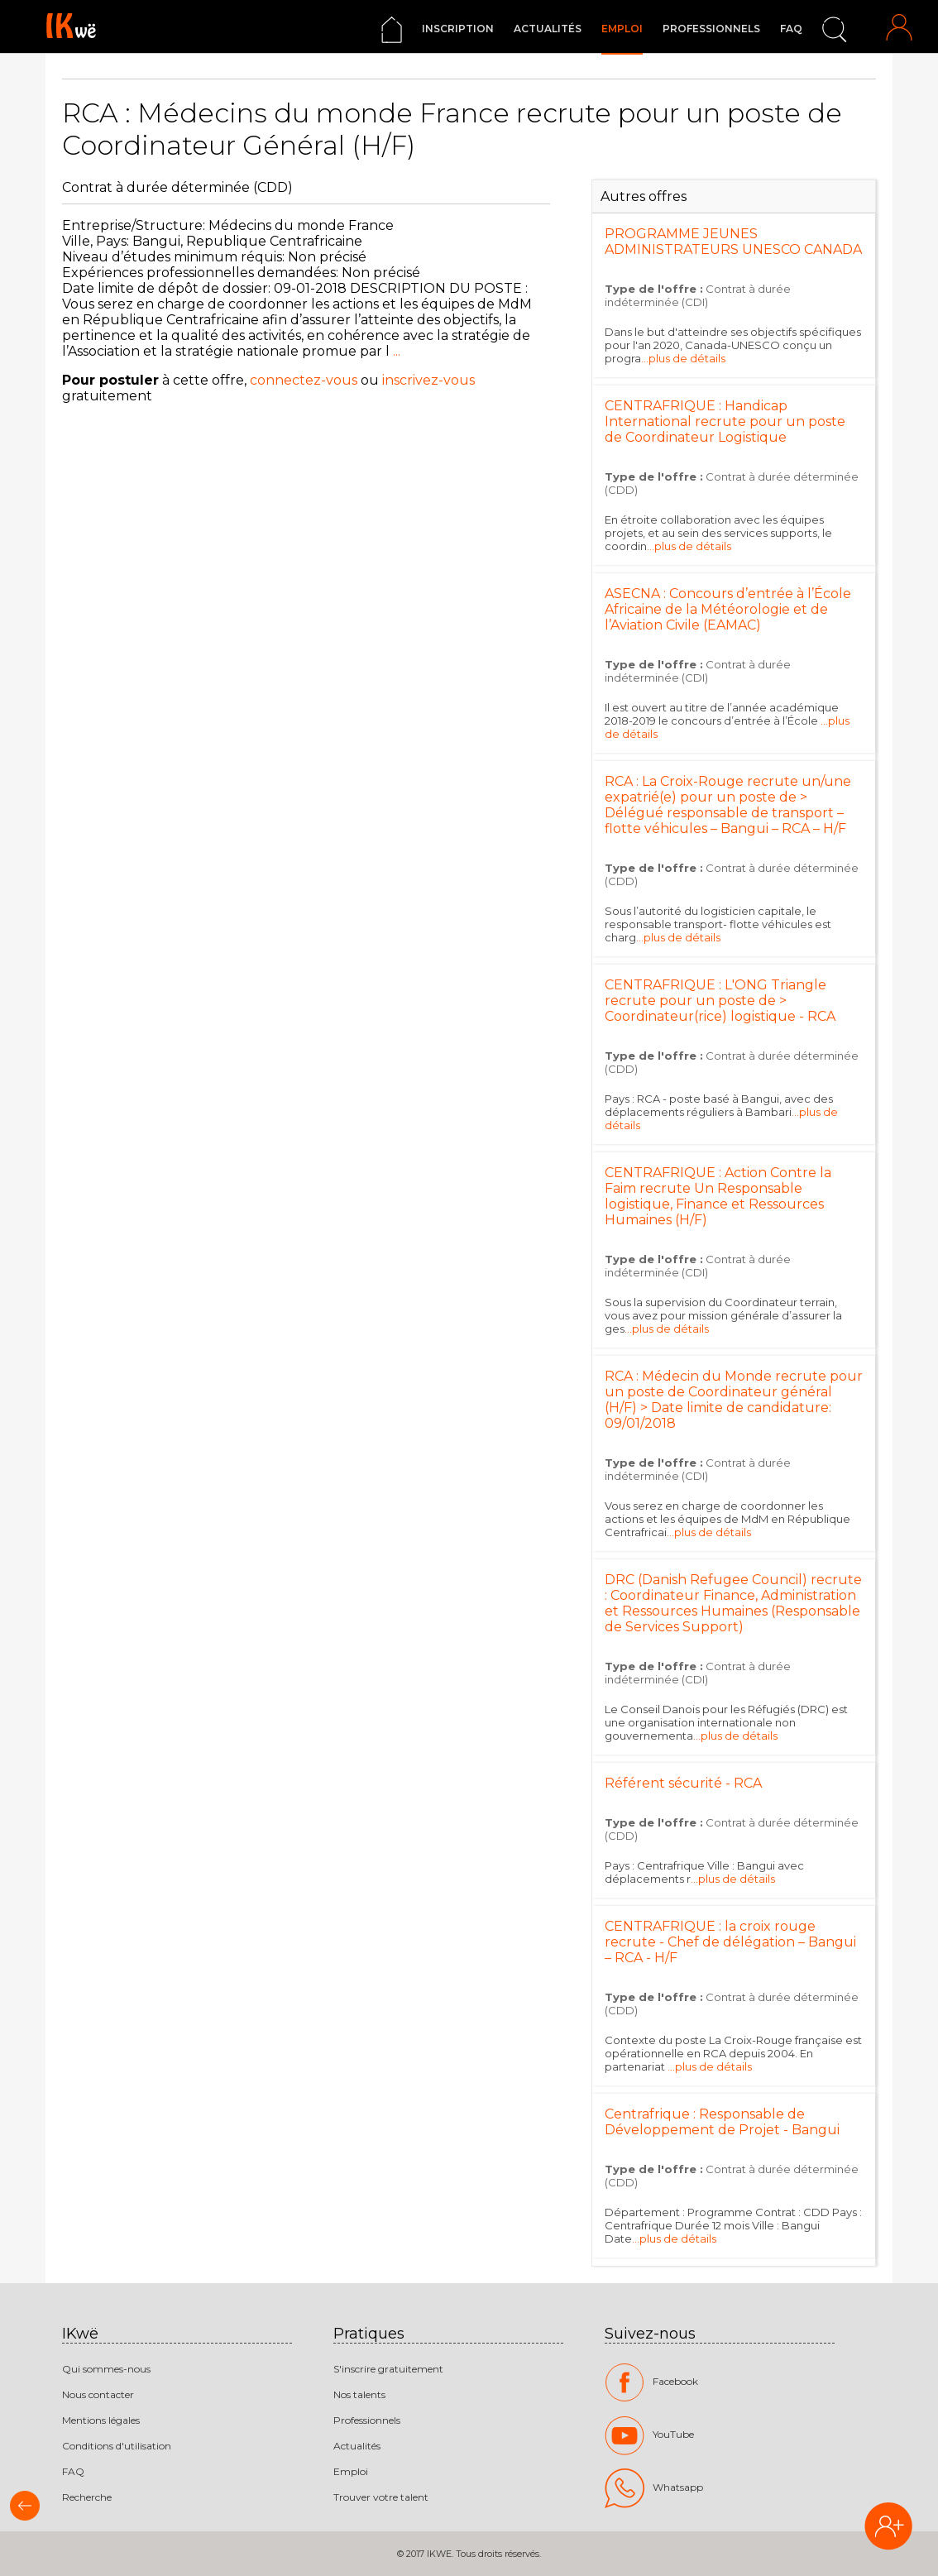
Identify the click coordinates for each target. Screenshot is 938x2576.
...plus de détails (683, 358)
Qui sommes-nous (106, 2369)
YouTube (649, 2435)
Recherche (87, 2497)
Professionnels (711, 28)
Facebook (651, 2382)
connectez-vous (303, 380)
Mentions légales (101, 2420)
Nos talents (359, 2394)
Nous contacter (98, 2394)
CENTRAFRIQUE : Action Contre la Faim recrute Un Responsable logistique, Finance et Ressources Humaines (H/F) (718, 1196)
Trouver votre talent (380, 2497)
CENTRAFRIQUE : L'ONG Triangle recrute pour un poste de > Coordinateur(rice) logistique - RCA (720, 1000)
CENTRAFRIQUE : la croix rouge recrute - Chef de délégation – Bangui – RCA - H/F (730, 1942)
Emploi (622, 28)
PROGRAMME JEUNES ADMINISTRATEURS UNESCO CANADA (733, 241)
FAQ (791, 28)
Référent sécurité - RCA (683, 1783)
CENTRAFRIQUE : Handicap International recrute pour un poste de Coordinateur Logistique (725, 421)
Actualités (547, 28)
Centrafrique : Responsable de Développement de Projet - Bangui (722, 2122)
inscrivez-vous (428, 380)
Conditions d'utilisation (116, 2446)
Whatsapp (654, 2488)
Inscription (458, 28)
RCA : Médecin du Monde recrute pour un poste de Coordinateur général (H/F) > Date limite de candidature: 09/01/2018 (734, 1399)
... (395, 351)
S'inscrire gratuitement (388, 2369)
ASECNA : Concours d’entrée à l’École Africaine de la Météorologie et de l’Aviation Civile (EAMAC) (728, 609)
